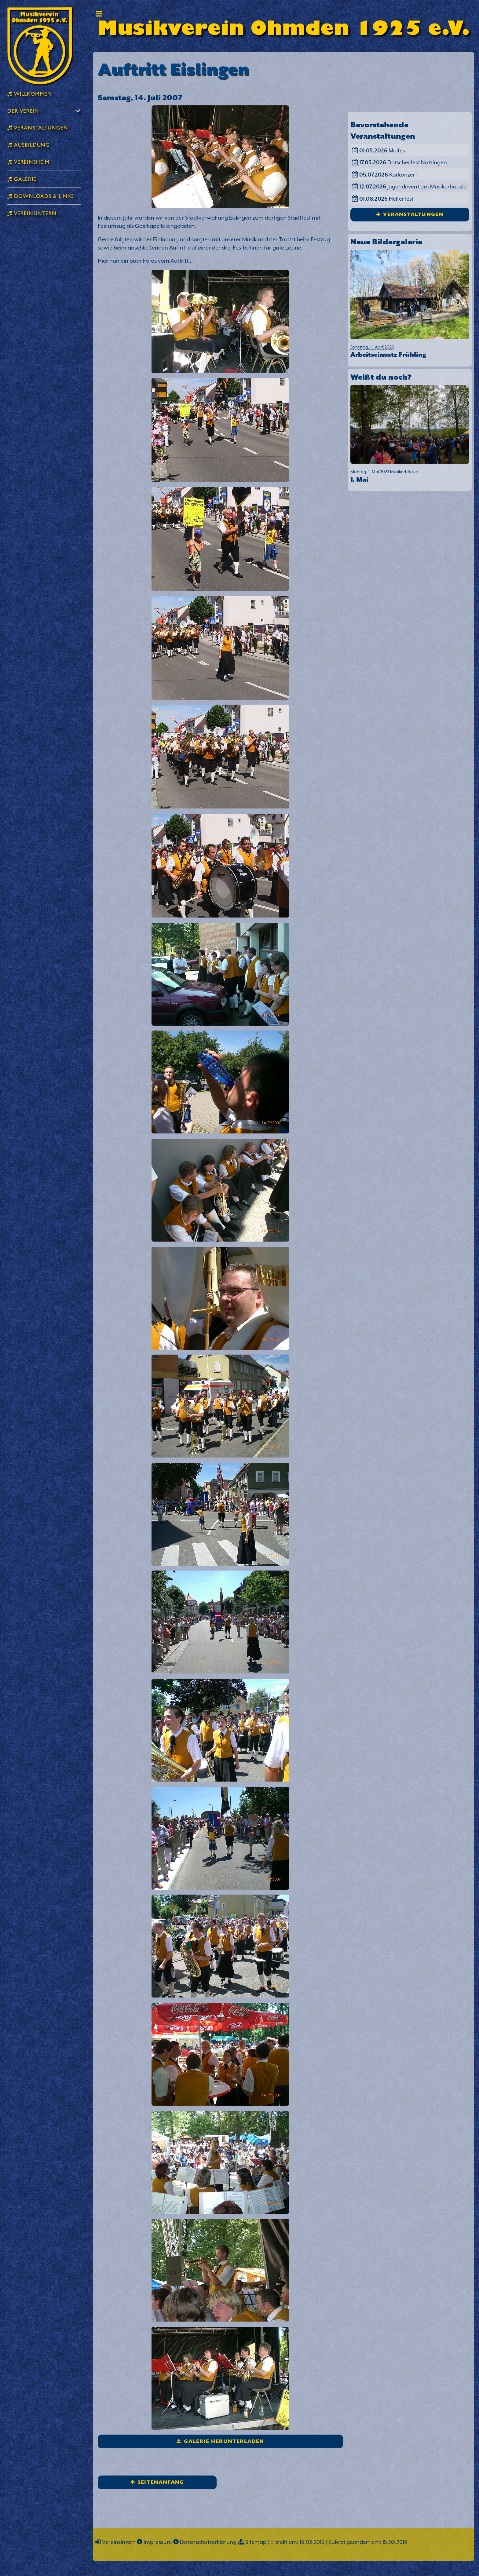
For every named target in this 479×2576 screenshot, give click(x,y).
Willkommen (32, 93)
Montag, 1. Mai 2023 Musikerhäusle (409, 476)
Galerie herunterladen (224, 2440)
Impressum (157, 2542)
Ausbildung (31, 144)
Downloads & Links (43, 195)
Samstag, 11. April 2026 (409, 352)
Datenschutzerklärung (208, 2542)
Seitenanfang (161, 2481)
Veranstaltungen (413, 213)
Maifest (383, 150)
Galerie (24, 178)
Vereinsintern (119, 2542)
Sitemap (256, 2542)
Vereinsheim (30, 161)
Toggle (99, 13)
